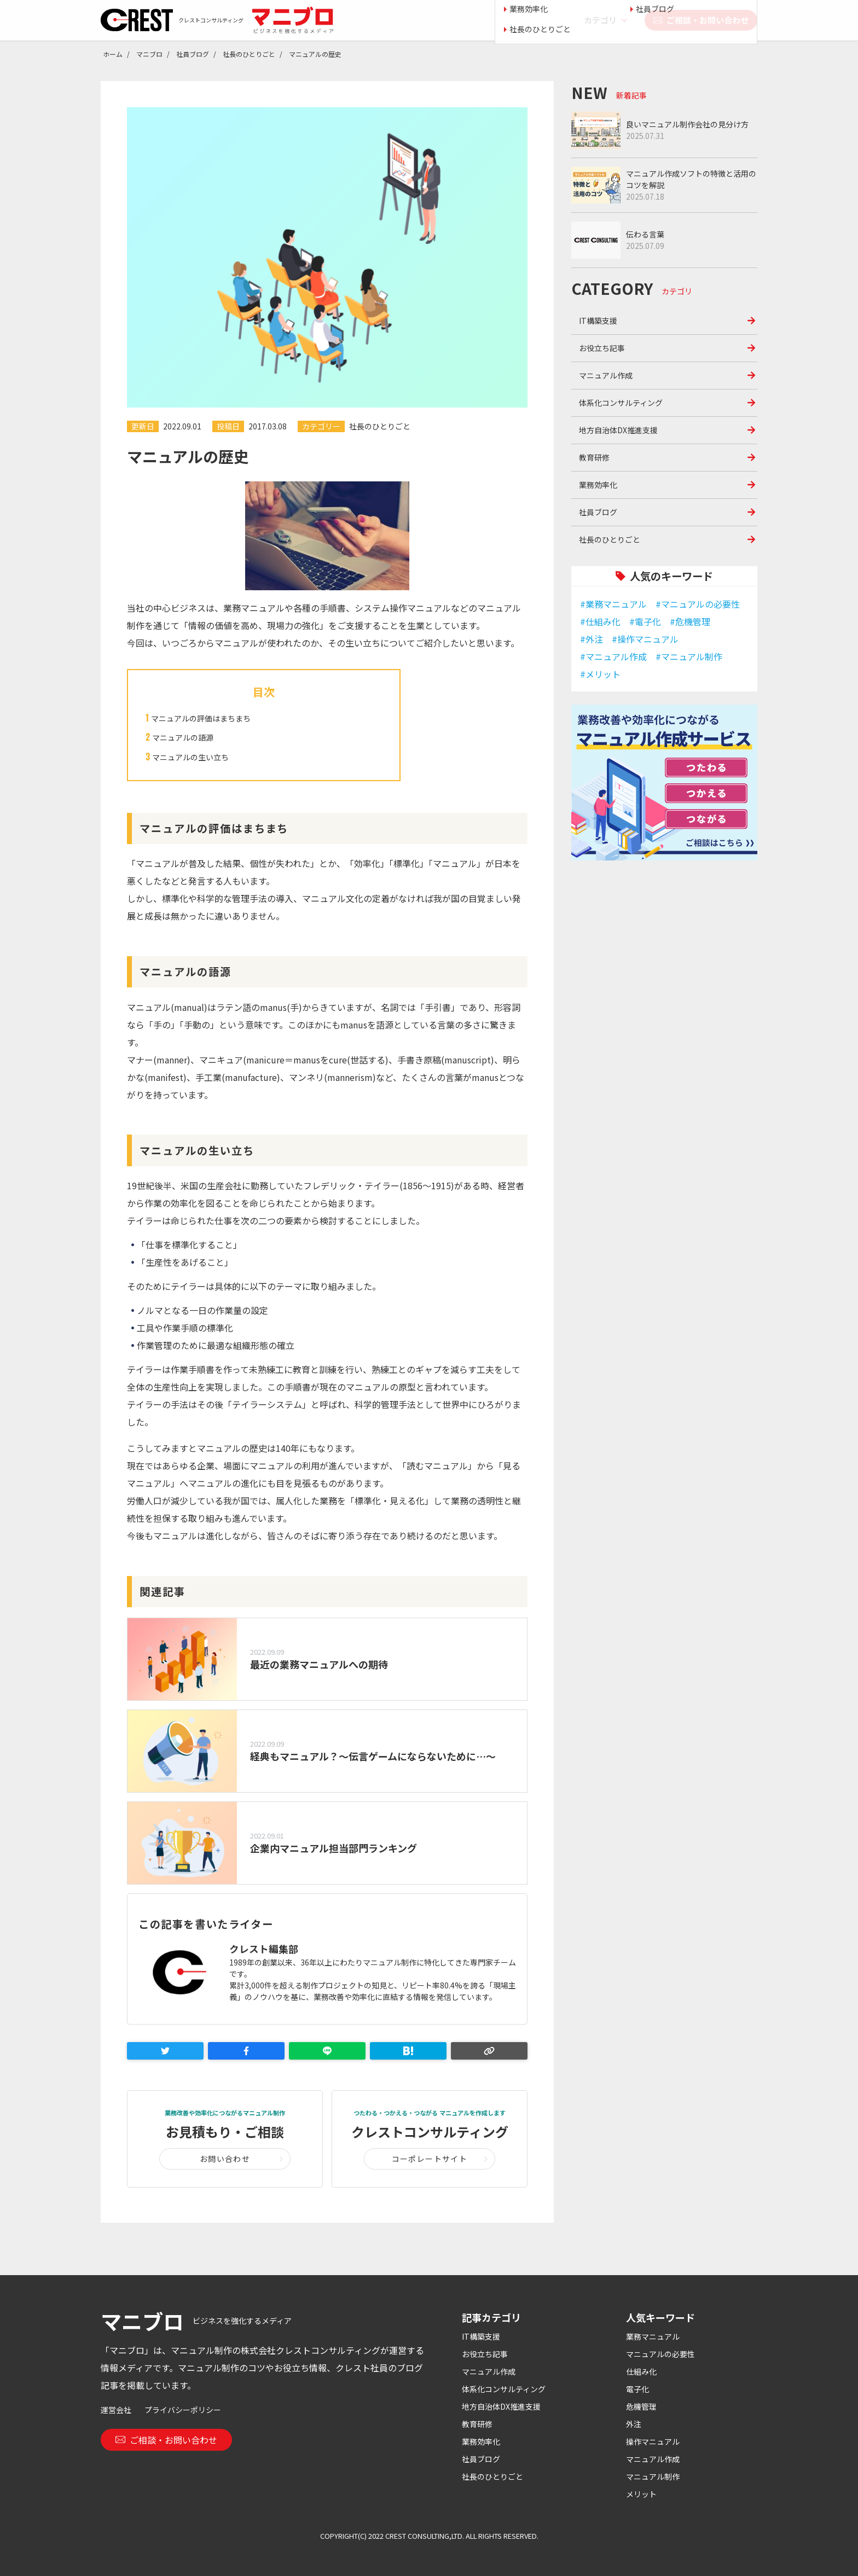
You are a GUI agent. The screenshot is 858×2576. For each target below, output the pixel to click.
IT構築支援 (598, 320)
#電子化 (645, 621)
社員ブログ (598, 512)
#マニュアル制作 (689, 656)
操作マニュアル (653, 2441)
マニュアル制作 (653, 2476)
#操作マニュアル (645, 639)
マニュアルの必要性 (660, 2353)
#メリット (600, 674)
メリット (641, 2493)
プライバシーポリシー (182, 2409)
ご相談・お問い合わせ (701, 20)
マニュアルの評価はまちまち (201, 718)
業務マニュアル (653, 2336)
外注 (633, 2423)
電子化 (637, 2388)
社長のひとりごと (379, 426)
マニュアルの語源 (182, 737)
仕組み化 (641, 2371)
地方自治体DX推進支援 (618, 430)
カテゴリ (600, 20)
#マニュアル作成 (613, 656)
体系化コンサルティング (621, 402)
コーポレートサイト (430, 2158)
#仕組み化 (600, 621)
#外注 (591, 639)
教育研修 (594, 457)
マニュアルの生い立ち (190, 757)
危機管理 (641, 2406)
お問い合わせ (225, 2158)
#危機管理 (690, 621)
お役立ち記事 (602, 347)
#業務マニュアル (613, 603)
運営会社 (116, 2409)
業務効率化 (598, 484)
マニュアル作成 (606, 375)
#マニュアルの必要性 (698, 603)
